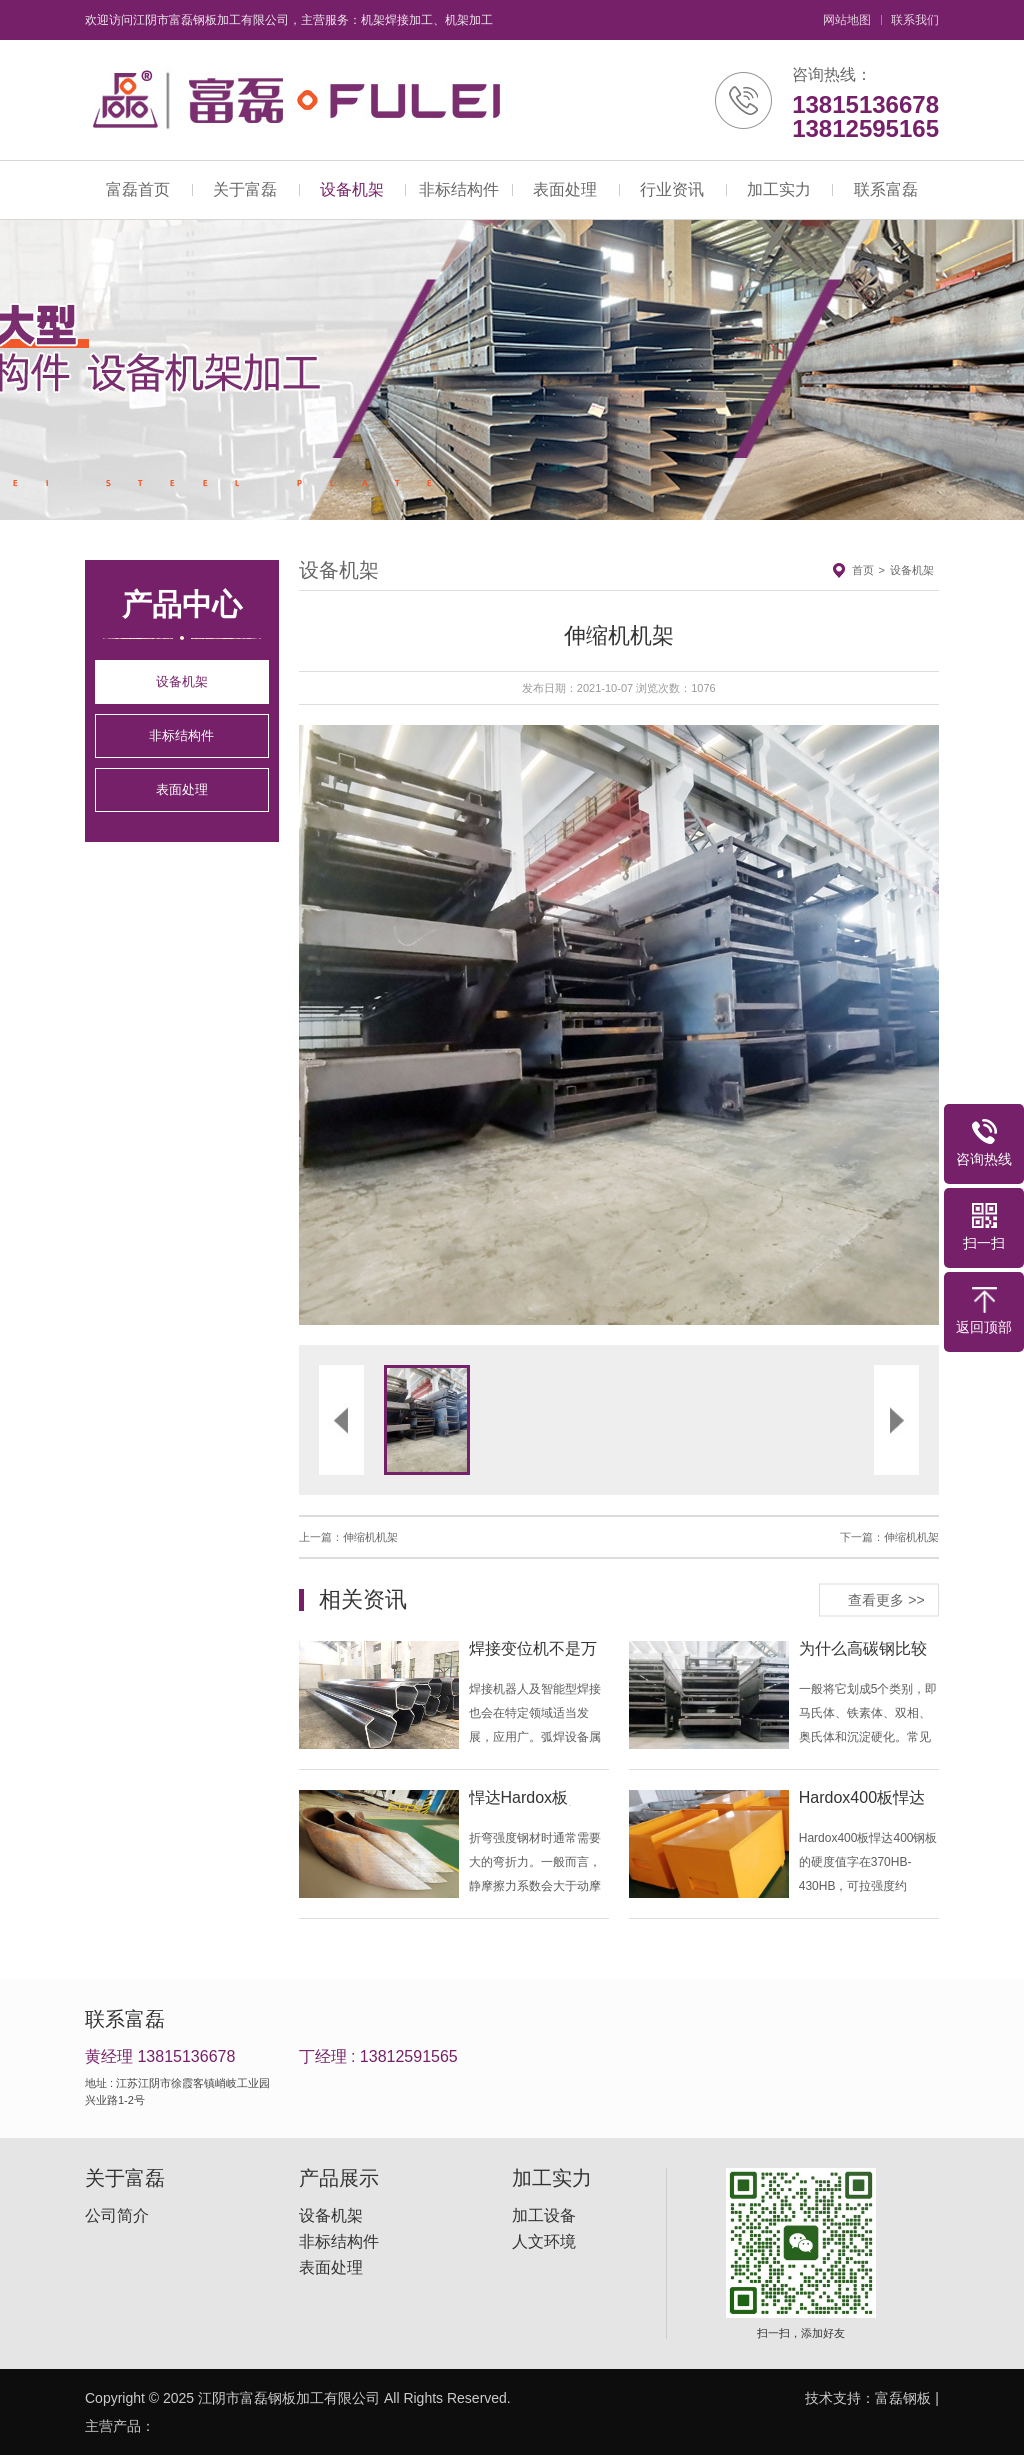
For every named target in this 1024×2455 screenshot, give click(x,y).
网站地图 (847, 20)
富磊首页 (138, 189)
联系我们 (915, 20)
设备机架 (352, 189)
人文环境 (544, 2242)
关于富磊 (245, 189)
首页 (863, 570)
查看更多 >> (886, 1599)
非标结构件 (459, 189)
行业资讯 (672, 189)
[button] (459, 1025)
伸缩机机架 (370, 1537)
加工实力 (779, 189)
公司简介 (117, 2216)
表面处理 (565, 189)
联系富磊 (886, 189)
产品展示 (339, 2178)
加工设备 (544, 2216)
